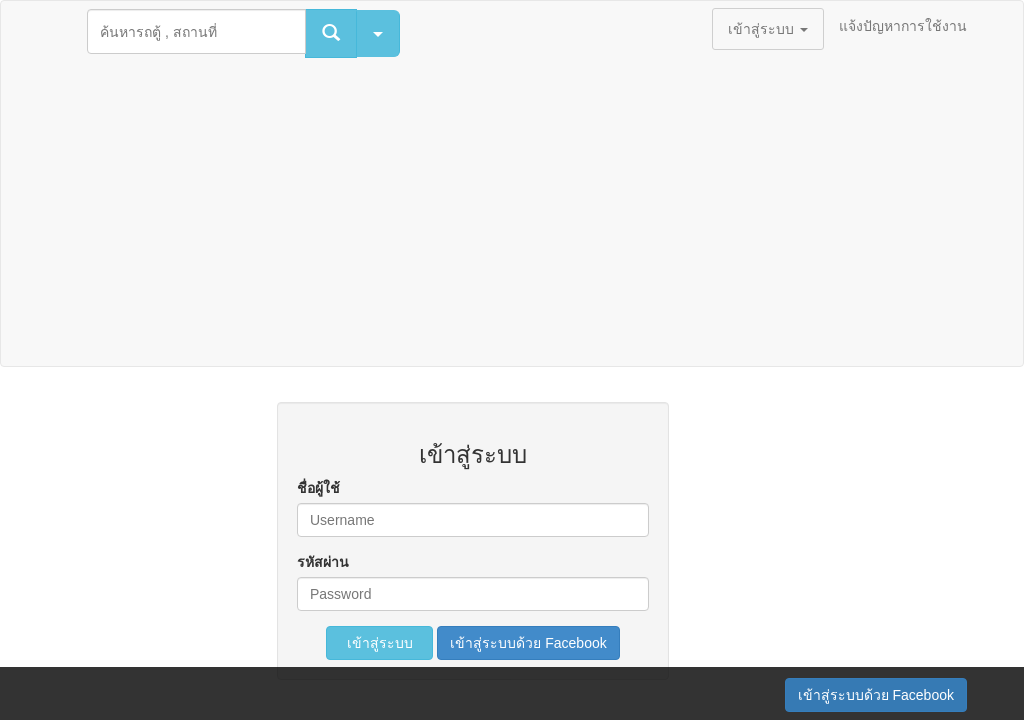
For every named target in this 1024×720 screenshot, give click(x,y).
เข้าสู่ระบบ (380, 643)
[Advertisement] (512, 216)
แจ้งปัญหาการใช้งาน (903, 26)
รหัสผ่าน (323, 562)
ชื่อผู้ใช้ (318, 488)
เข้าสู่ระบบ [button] (768, 29)
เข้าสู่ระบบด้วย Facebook (528, 643)
